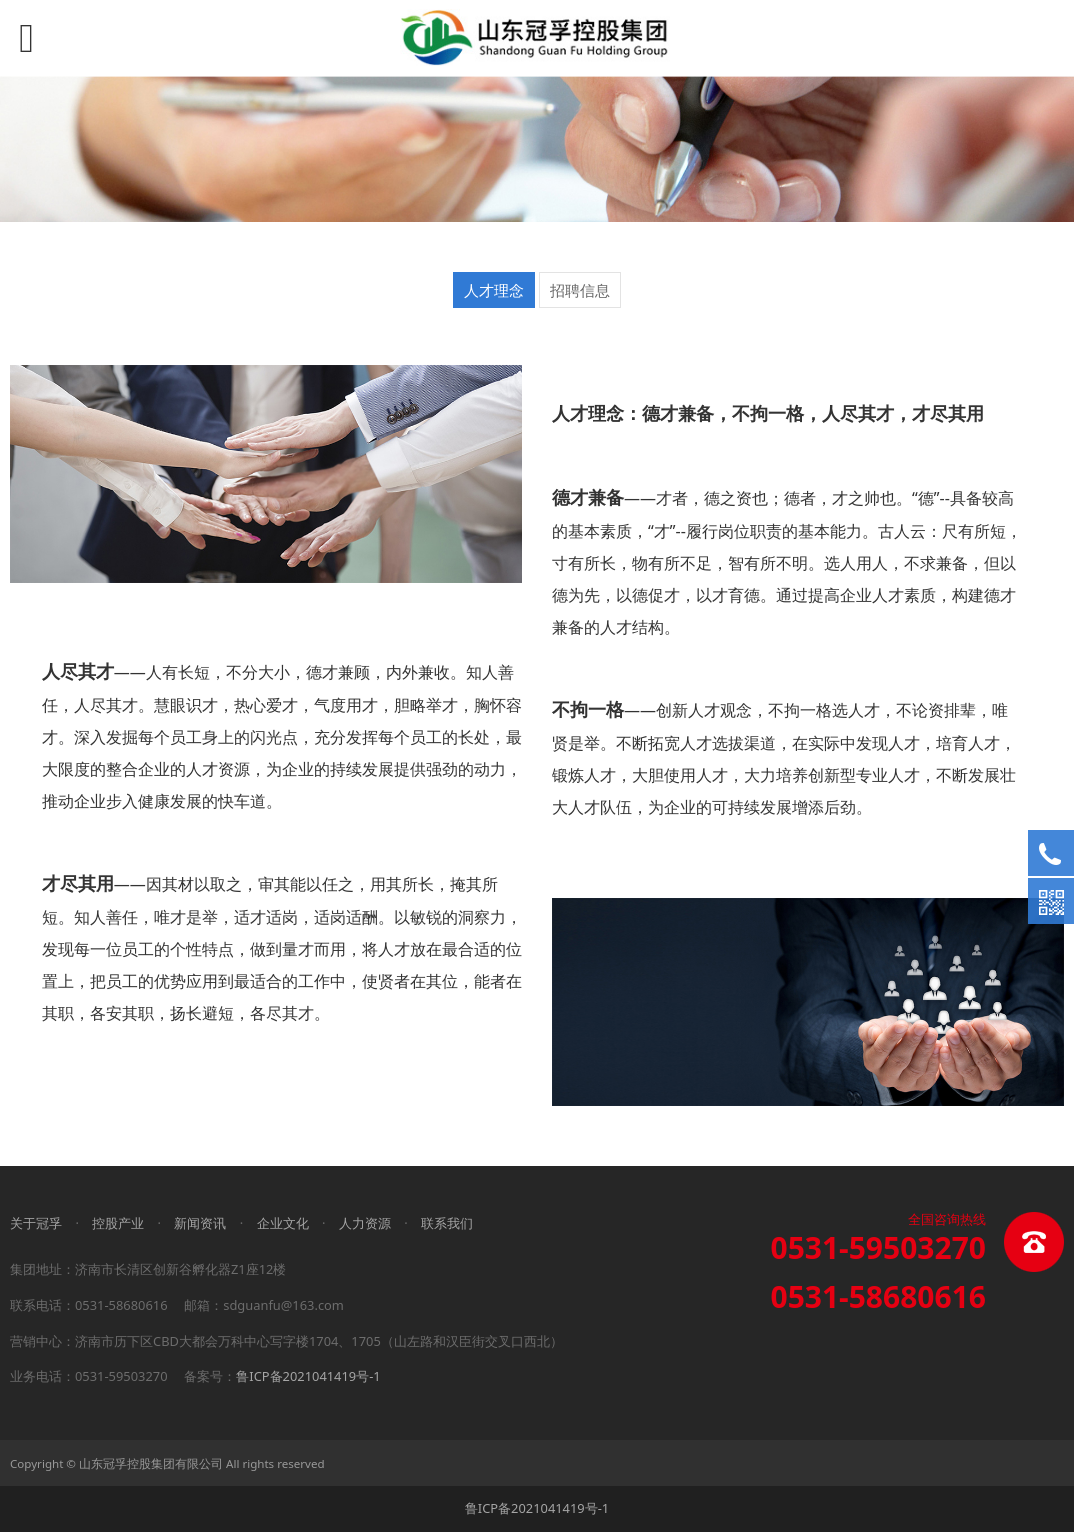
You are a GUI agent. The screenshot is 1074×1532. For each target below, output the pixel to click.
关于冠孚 (36, 1223)
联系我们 (447, 1223)
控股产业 (118, 1223)
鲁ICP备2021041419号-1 (308, 1376)
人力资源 (365, 1223)
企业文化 (283, 1223)
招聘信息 (580, 290)
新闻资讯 (200, 1223)
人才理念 (494, 290)
